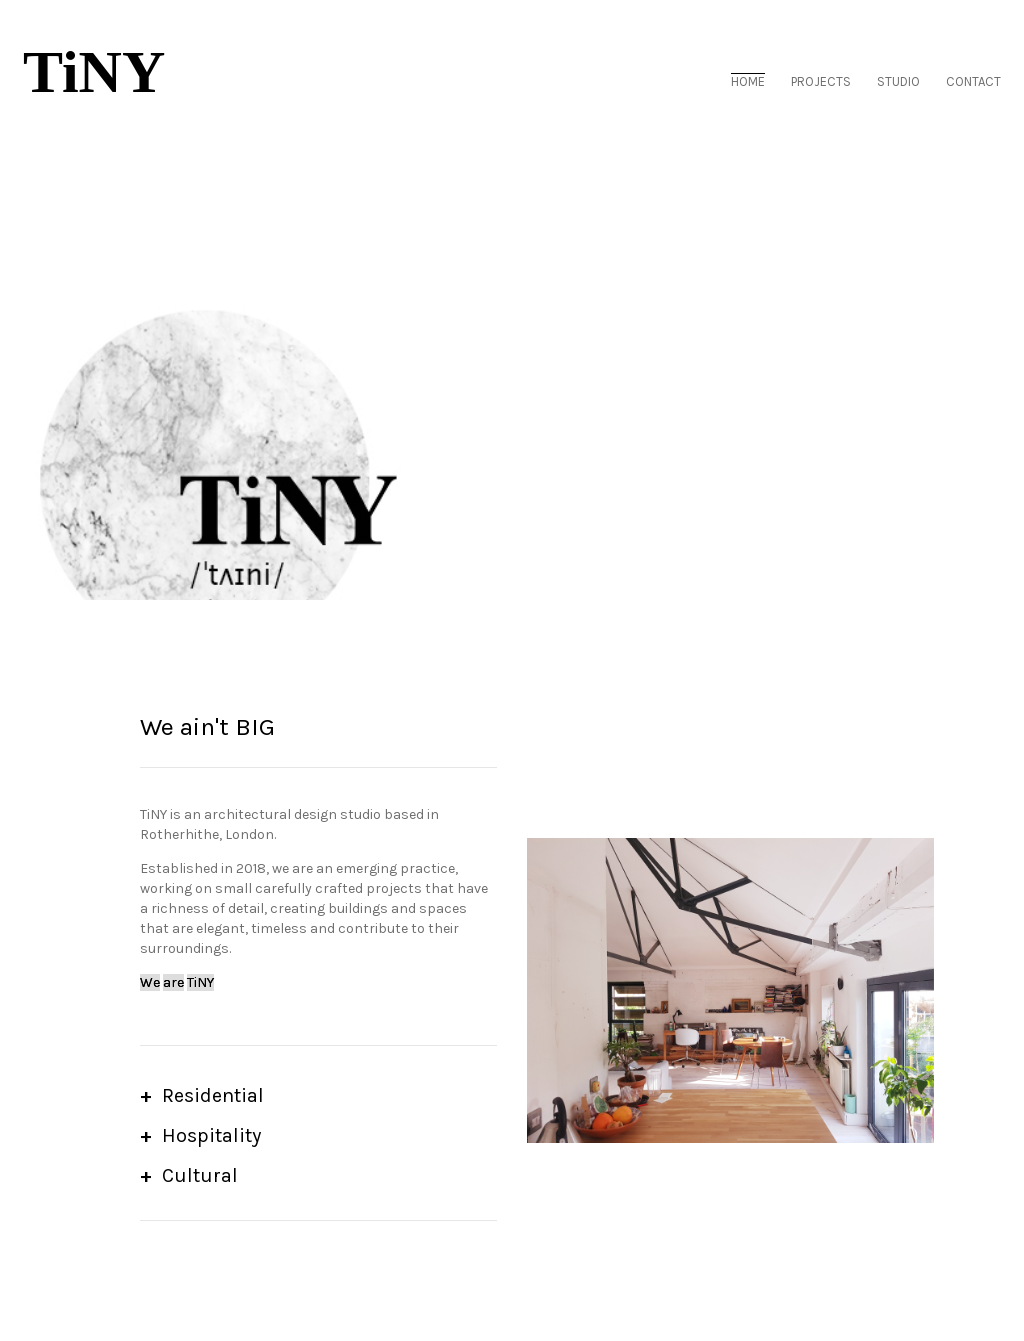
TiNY (94, 73)
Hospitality (211, 1135)
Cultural (200, 1175)
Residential (213, 1095)
